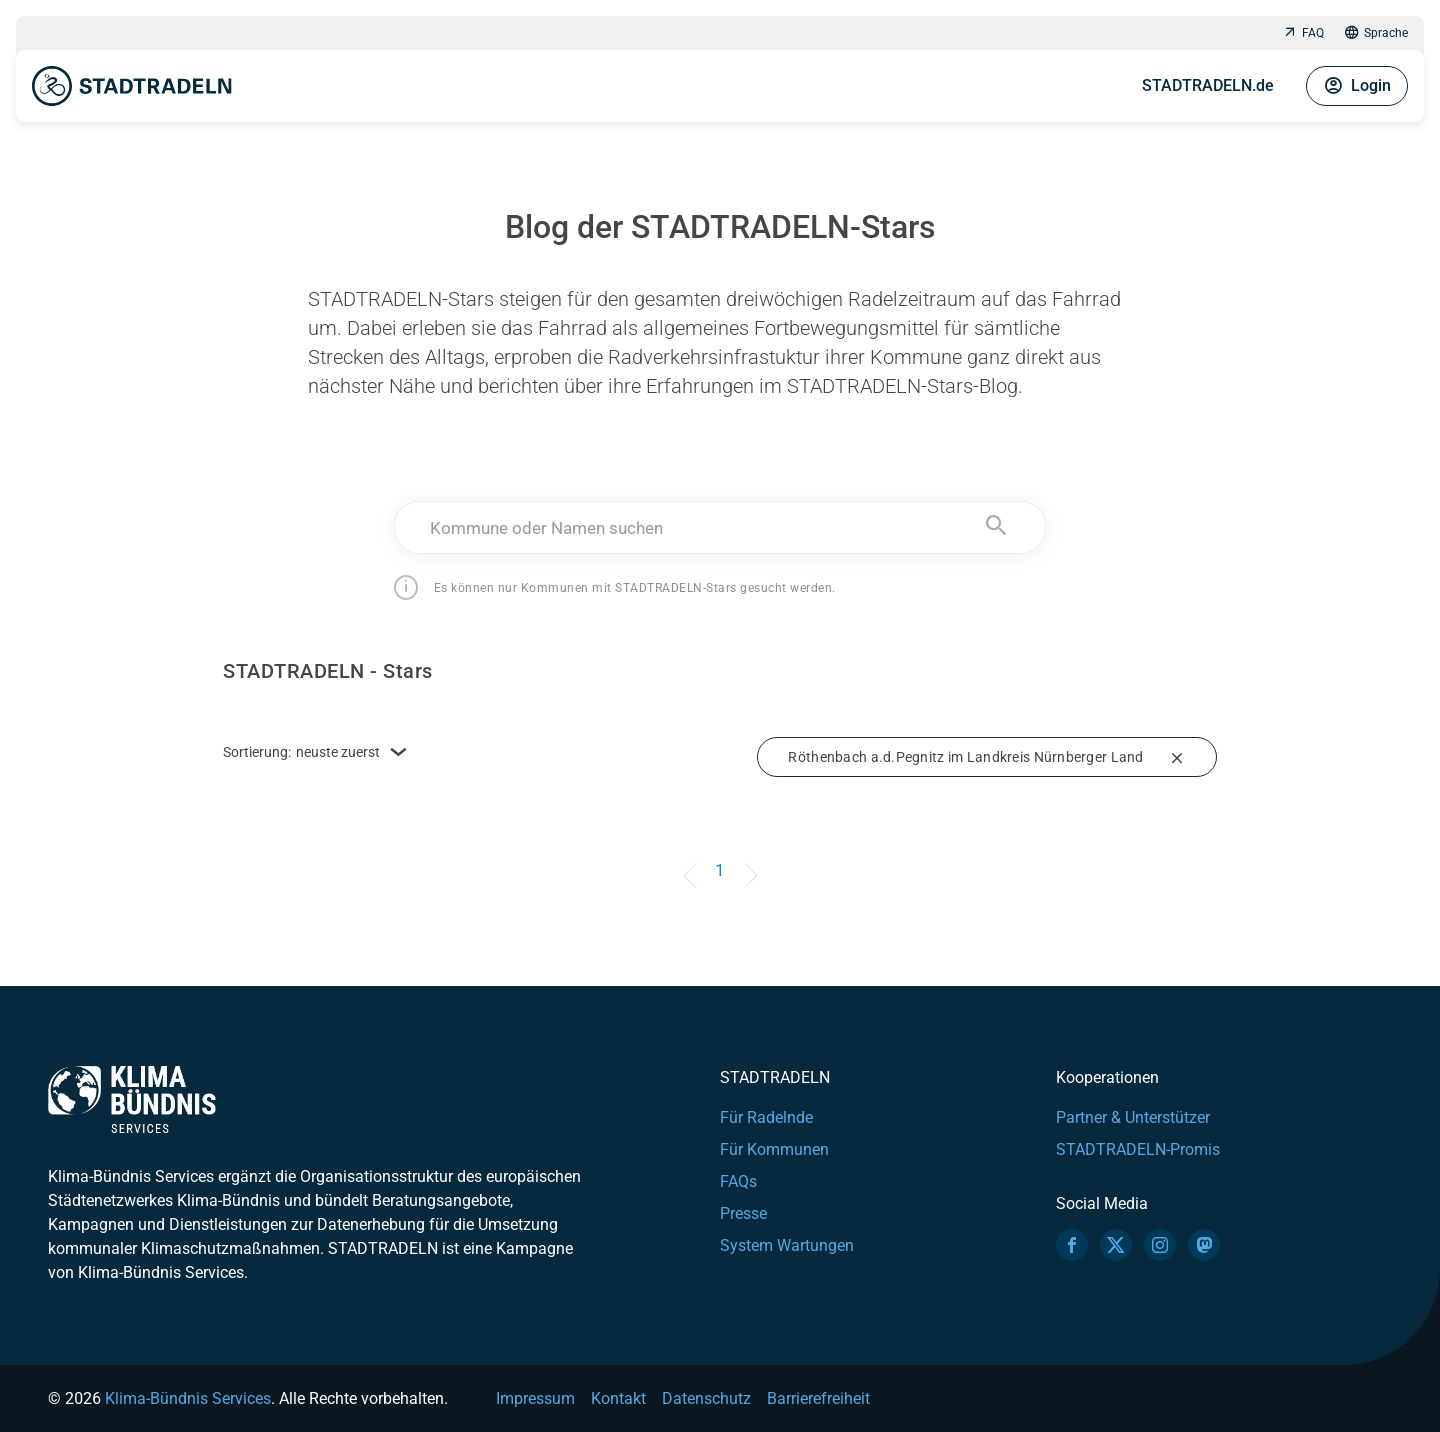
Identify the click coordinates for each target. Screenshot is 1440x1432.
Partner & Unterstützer (1133, 1117)
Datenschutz (706, 1398)
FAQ (1303, 33)
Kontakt (618, 1398)
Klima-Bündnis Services (188, 1398)
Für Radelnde (766, 1117)
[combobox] (720, 527)
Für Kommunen (774, 1149)
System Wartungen (787, 1245)
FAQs (738, 1181)
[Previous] (693, 861)
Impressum (535, 1398)
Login (1357, 86)
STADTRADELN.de (1208, 85)
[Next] (747, 861)
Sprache (1376, 33)
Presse (743, 1213)
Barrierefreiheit (818, 1398)
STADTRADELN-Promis (1138, 1149)
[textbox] (720, 528)
